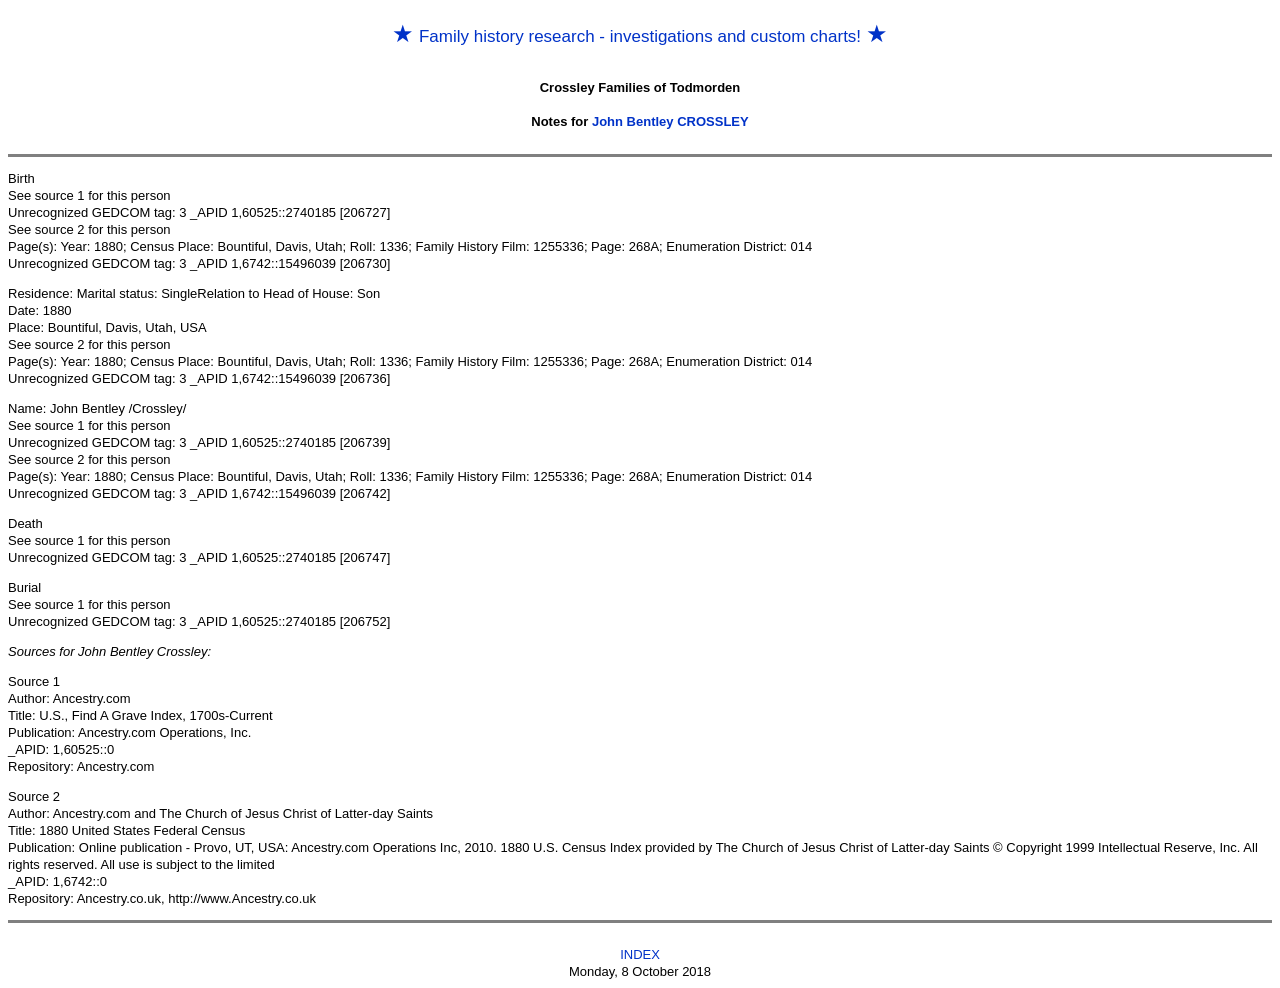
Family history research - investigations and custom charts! (640, 36)
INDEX (640, 954)
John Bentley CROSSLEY (670, 121)
